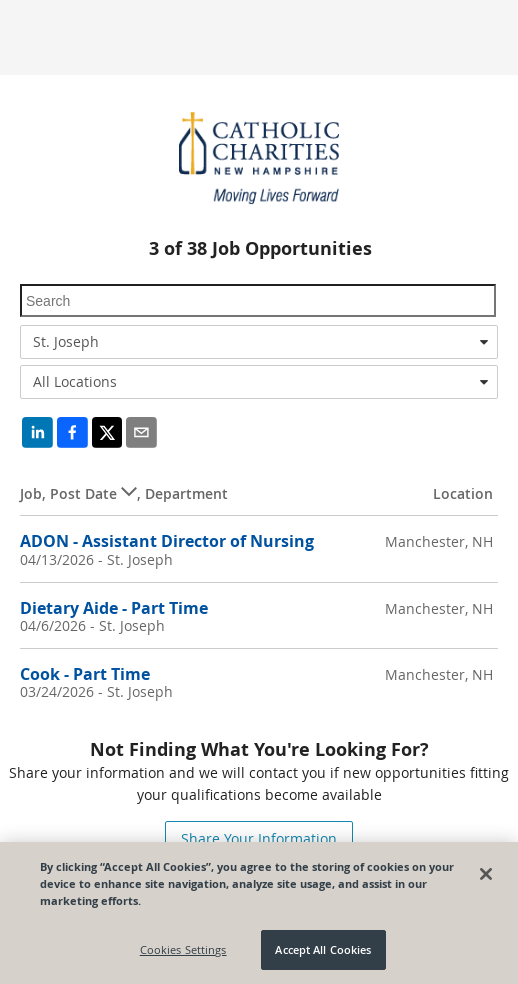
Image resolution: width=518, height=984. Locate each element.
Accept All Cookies (323, 949)
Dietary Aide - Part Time (114, 608)
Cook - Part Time (85, 674)
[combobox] (259, 342)
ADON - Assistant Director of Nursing (167, 541)
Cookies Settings (183, 949)
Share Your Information (259, 838)
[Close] (486, 874)
